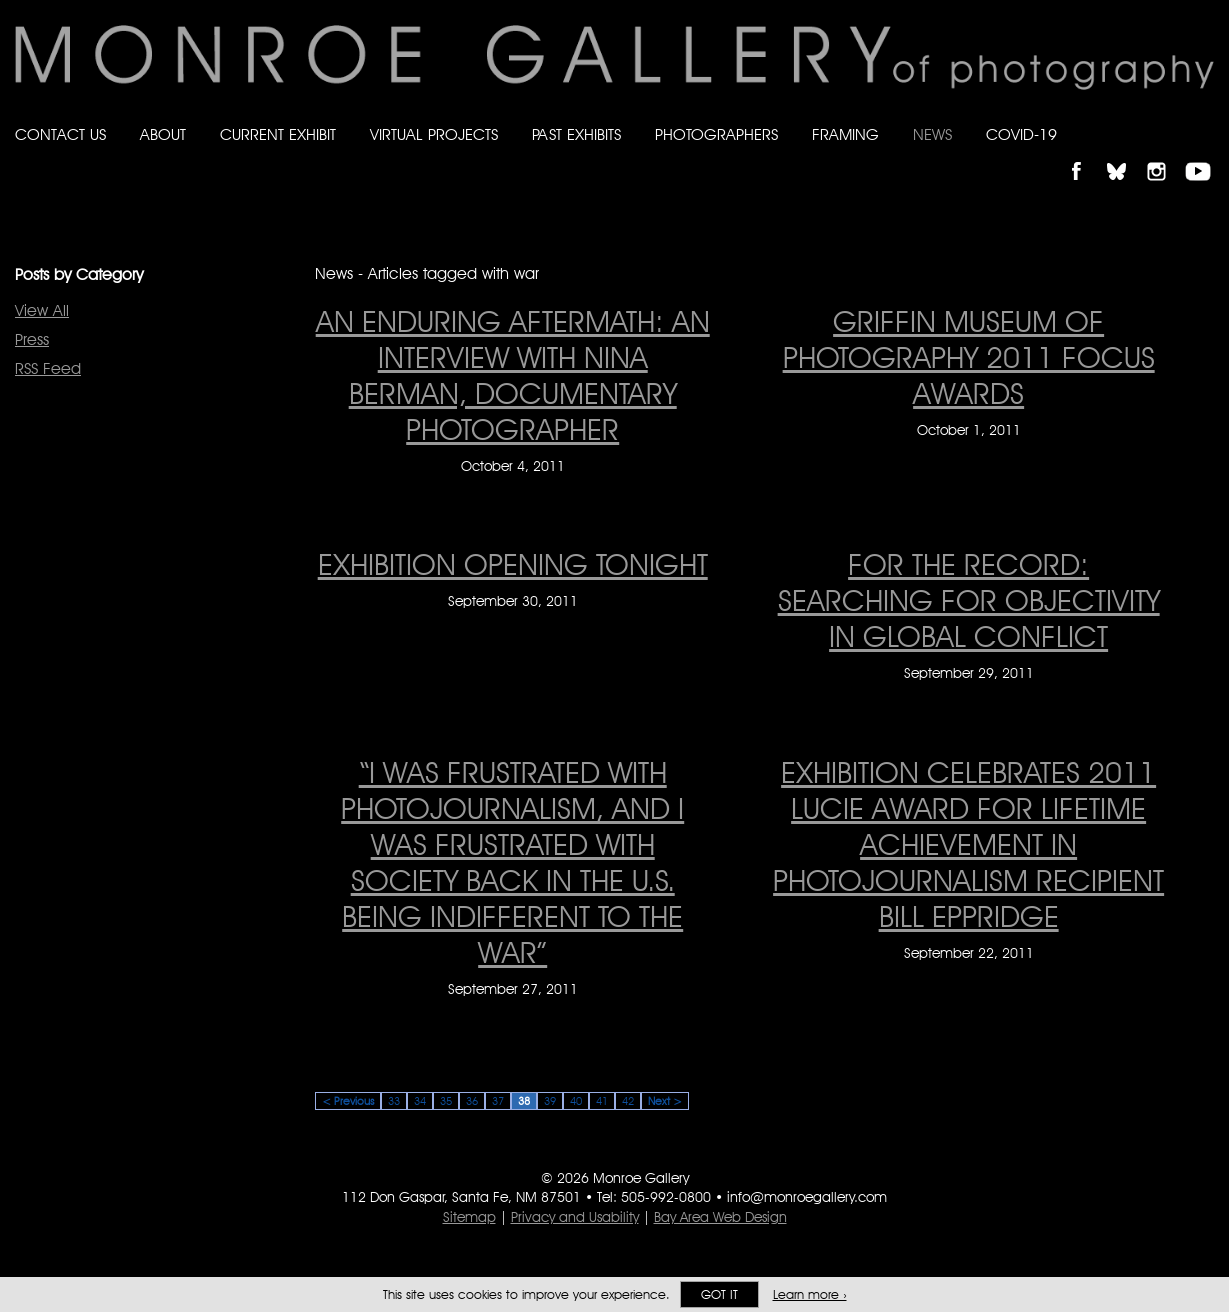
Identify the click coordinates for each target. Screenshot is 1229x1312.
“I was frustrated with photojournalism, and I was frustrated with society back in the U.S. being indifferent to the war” (512, 862)
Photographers (716, 134)
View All (42, 310)
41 (602, 1101)
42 (628, 1101)
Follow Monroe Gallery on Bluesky (1126, 154)
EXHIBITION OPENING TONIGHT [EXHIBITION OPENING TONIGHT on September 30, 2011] (513, 564)
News (932, 134)
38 (524, 1101)
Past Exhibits (576, 134)
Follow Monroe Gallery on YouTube (1205, 154)
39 (550, 1101)
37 (498, 1101)
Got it (719, 1294)
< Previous (348, 1101)
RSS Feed (48, 368)
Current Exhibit (278, 134)
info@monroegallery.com (807, 1197)
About (163, 134)
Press (32, 339)
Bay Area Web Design (720, 1217)
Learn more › (810, 1294)
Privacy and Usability (575, 1217)
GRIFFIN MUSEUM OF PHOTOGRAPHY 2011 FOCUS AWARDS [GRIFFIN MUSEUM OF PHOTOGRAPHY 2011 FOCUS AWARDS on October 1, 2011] (969, 357)
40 (576, 1101)
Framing (845, 134)
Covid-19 (1021, 134)
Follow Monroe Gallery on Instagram (1165, 154)
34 (420, 1101)
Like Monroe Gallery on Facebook (1085, 154)
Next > (665, 1101)
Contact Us (60, 134)
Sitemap (469, 1217)
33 (394, 1101)
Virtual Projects (434, 134)
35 (446, 1101)
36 (472, 1101)
